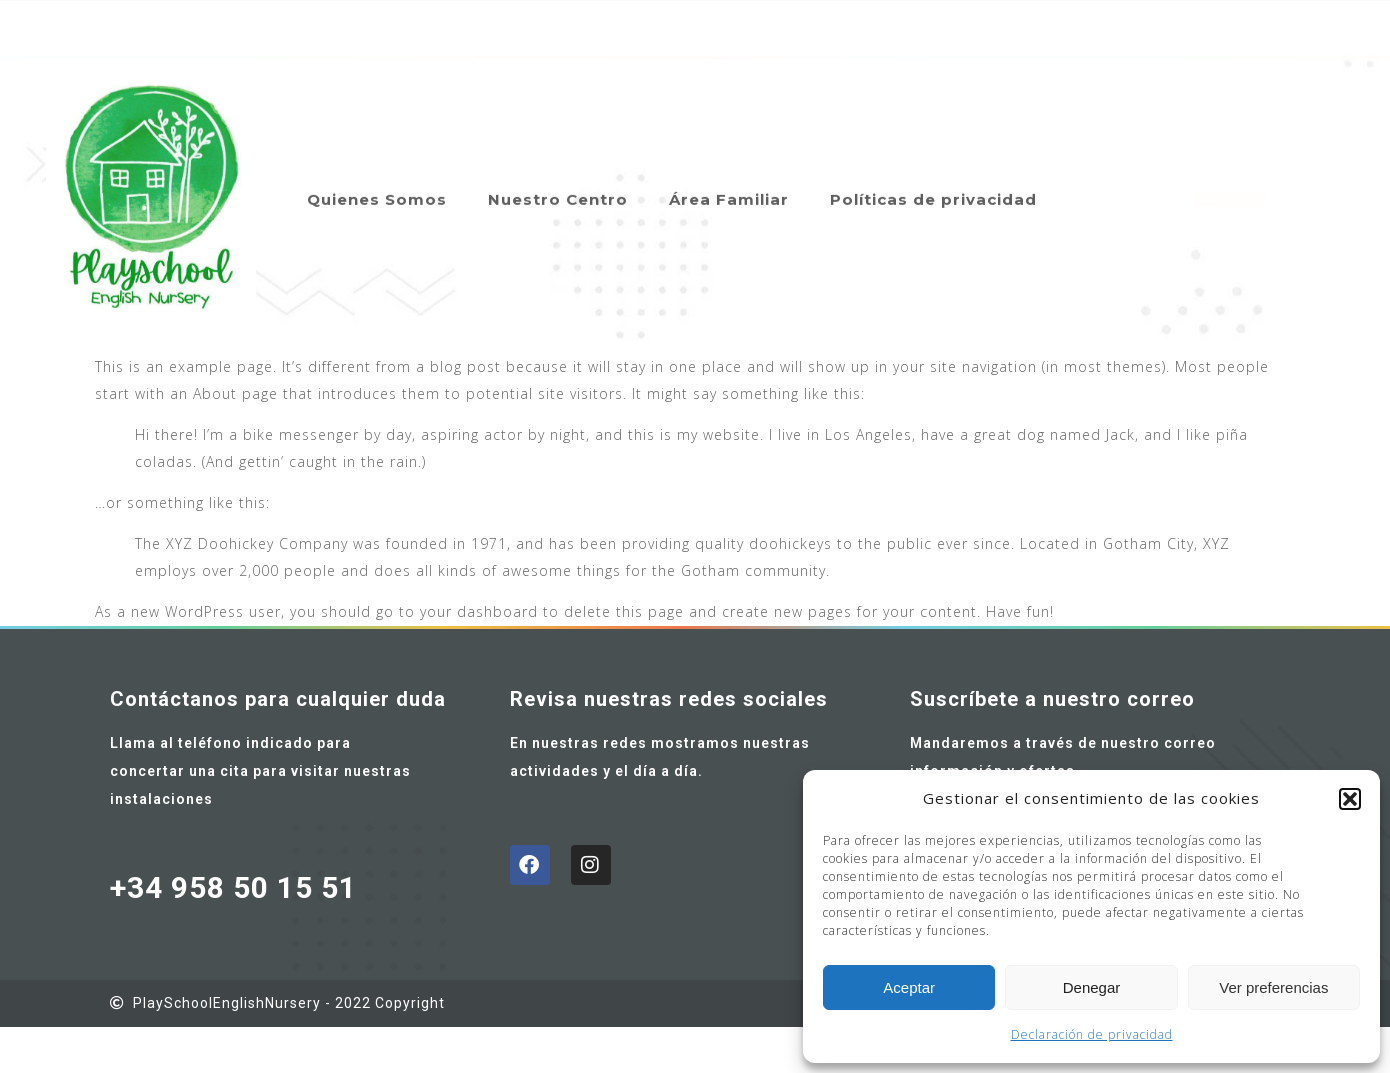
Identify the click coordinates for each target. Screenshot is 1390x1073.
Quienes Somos (377, 181)
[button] (1350, 799)
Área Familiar (729, 181)
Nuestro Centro (558, 181)
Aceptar (909, 987)
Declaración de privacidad (1092, 1034)
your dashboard (479, 611)
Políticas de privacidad (933, 181)
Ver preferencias (1273, 987)
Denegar (1092, 987)
